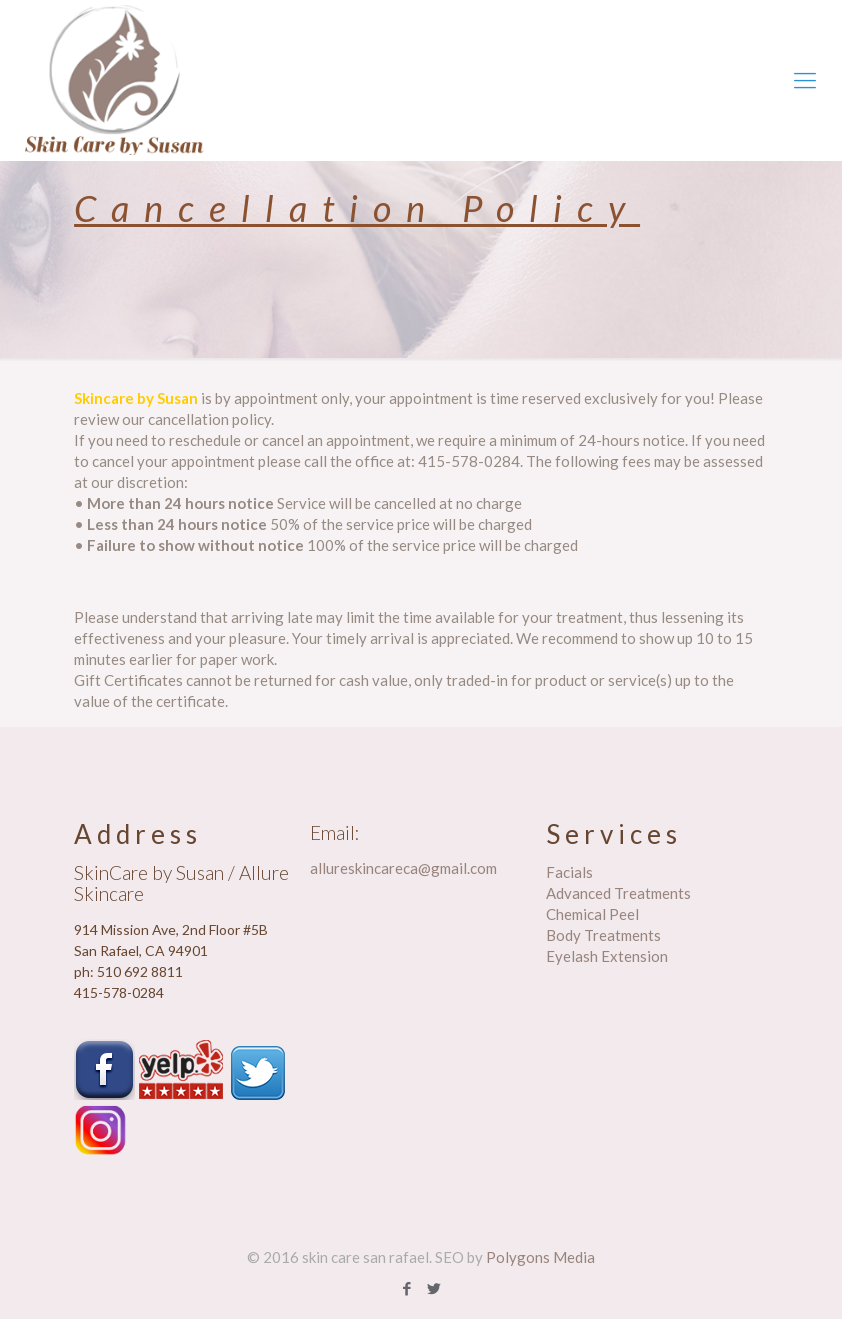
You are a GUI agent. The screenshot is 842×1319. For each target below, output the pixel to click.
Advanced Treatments (618, 893)
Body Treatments (603, 935)
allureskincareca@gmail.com (403, 868)
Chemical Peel (592, 914)
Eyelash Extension (607, 956)
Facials (569, 872)
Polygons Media (540, 1257)
